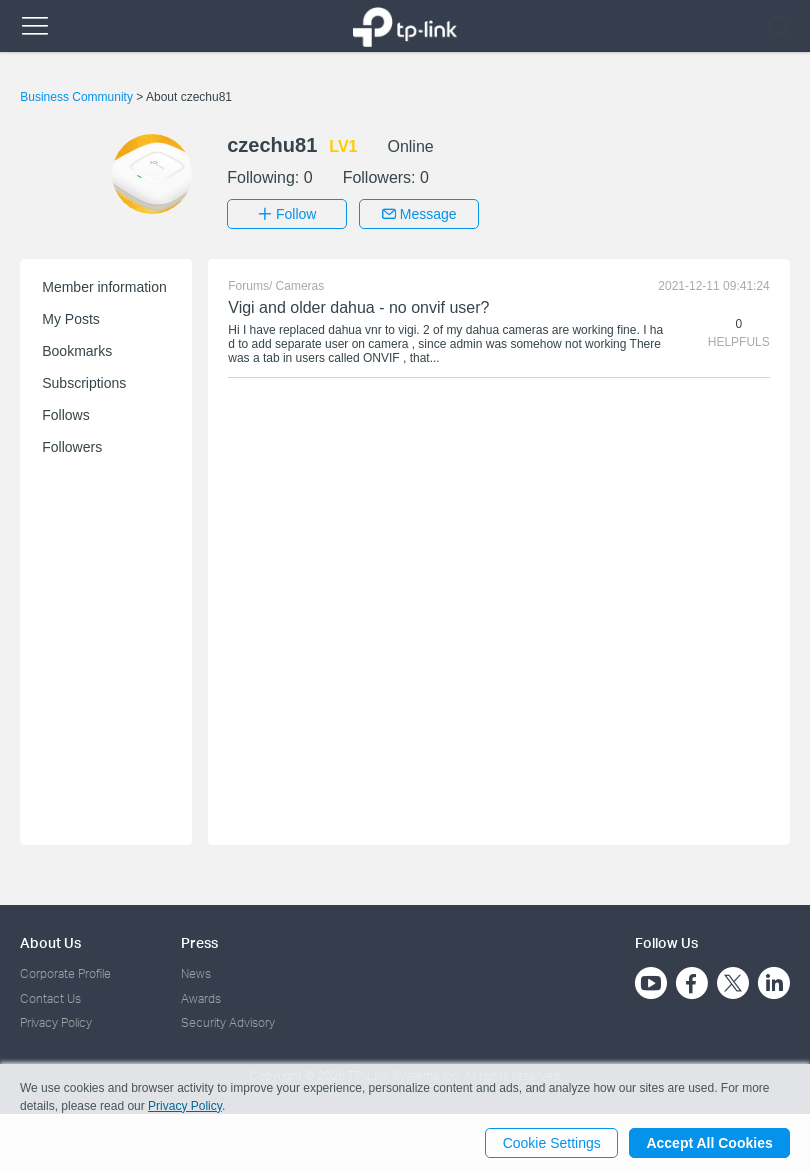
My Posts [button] (71, 319)
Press (199, 942)
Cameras (300, 286)
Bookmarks (77, 351)
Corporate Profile (65, 973)
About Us (50, 942)
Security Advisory (228, 1022)
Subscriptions (84, 383)
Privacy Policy (56, 1022)
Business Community (78, 97)
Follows (65, 415)
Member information (104, 287)
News (196, 973)
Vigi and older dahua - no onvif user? (358, 307)
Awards (201, 997)
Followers (72, 447)
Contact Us (50, 997)
